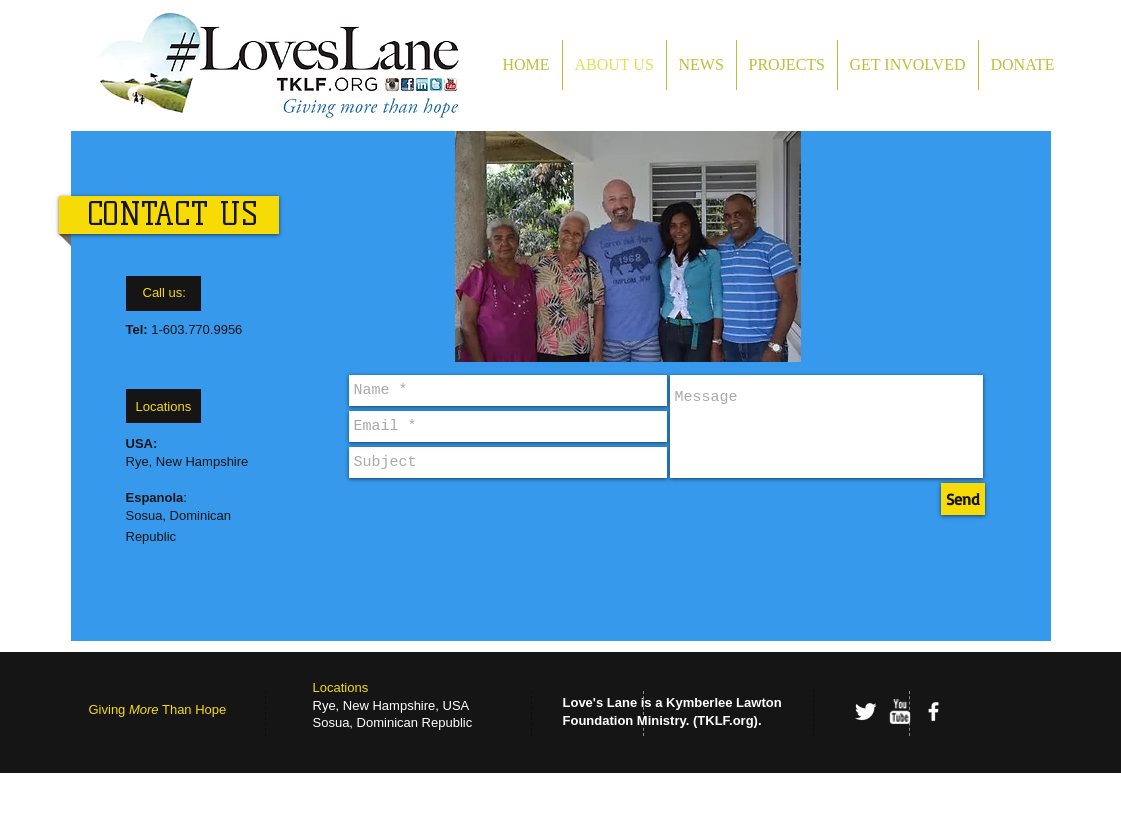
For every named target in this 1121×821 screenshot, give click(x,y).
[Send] (963, 499)
